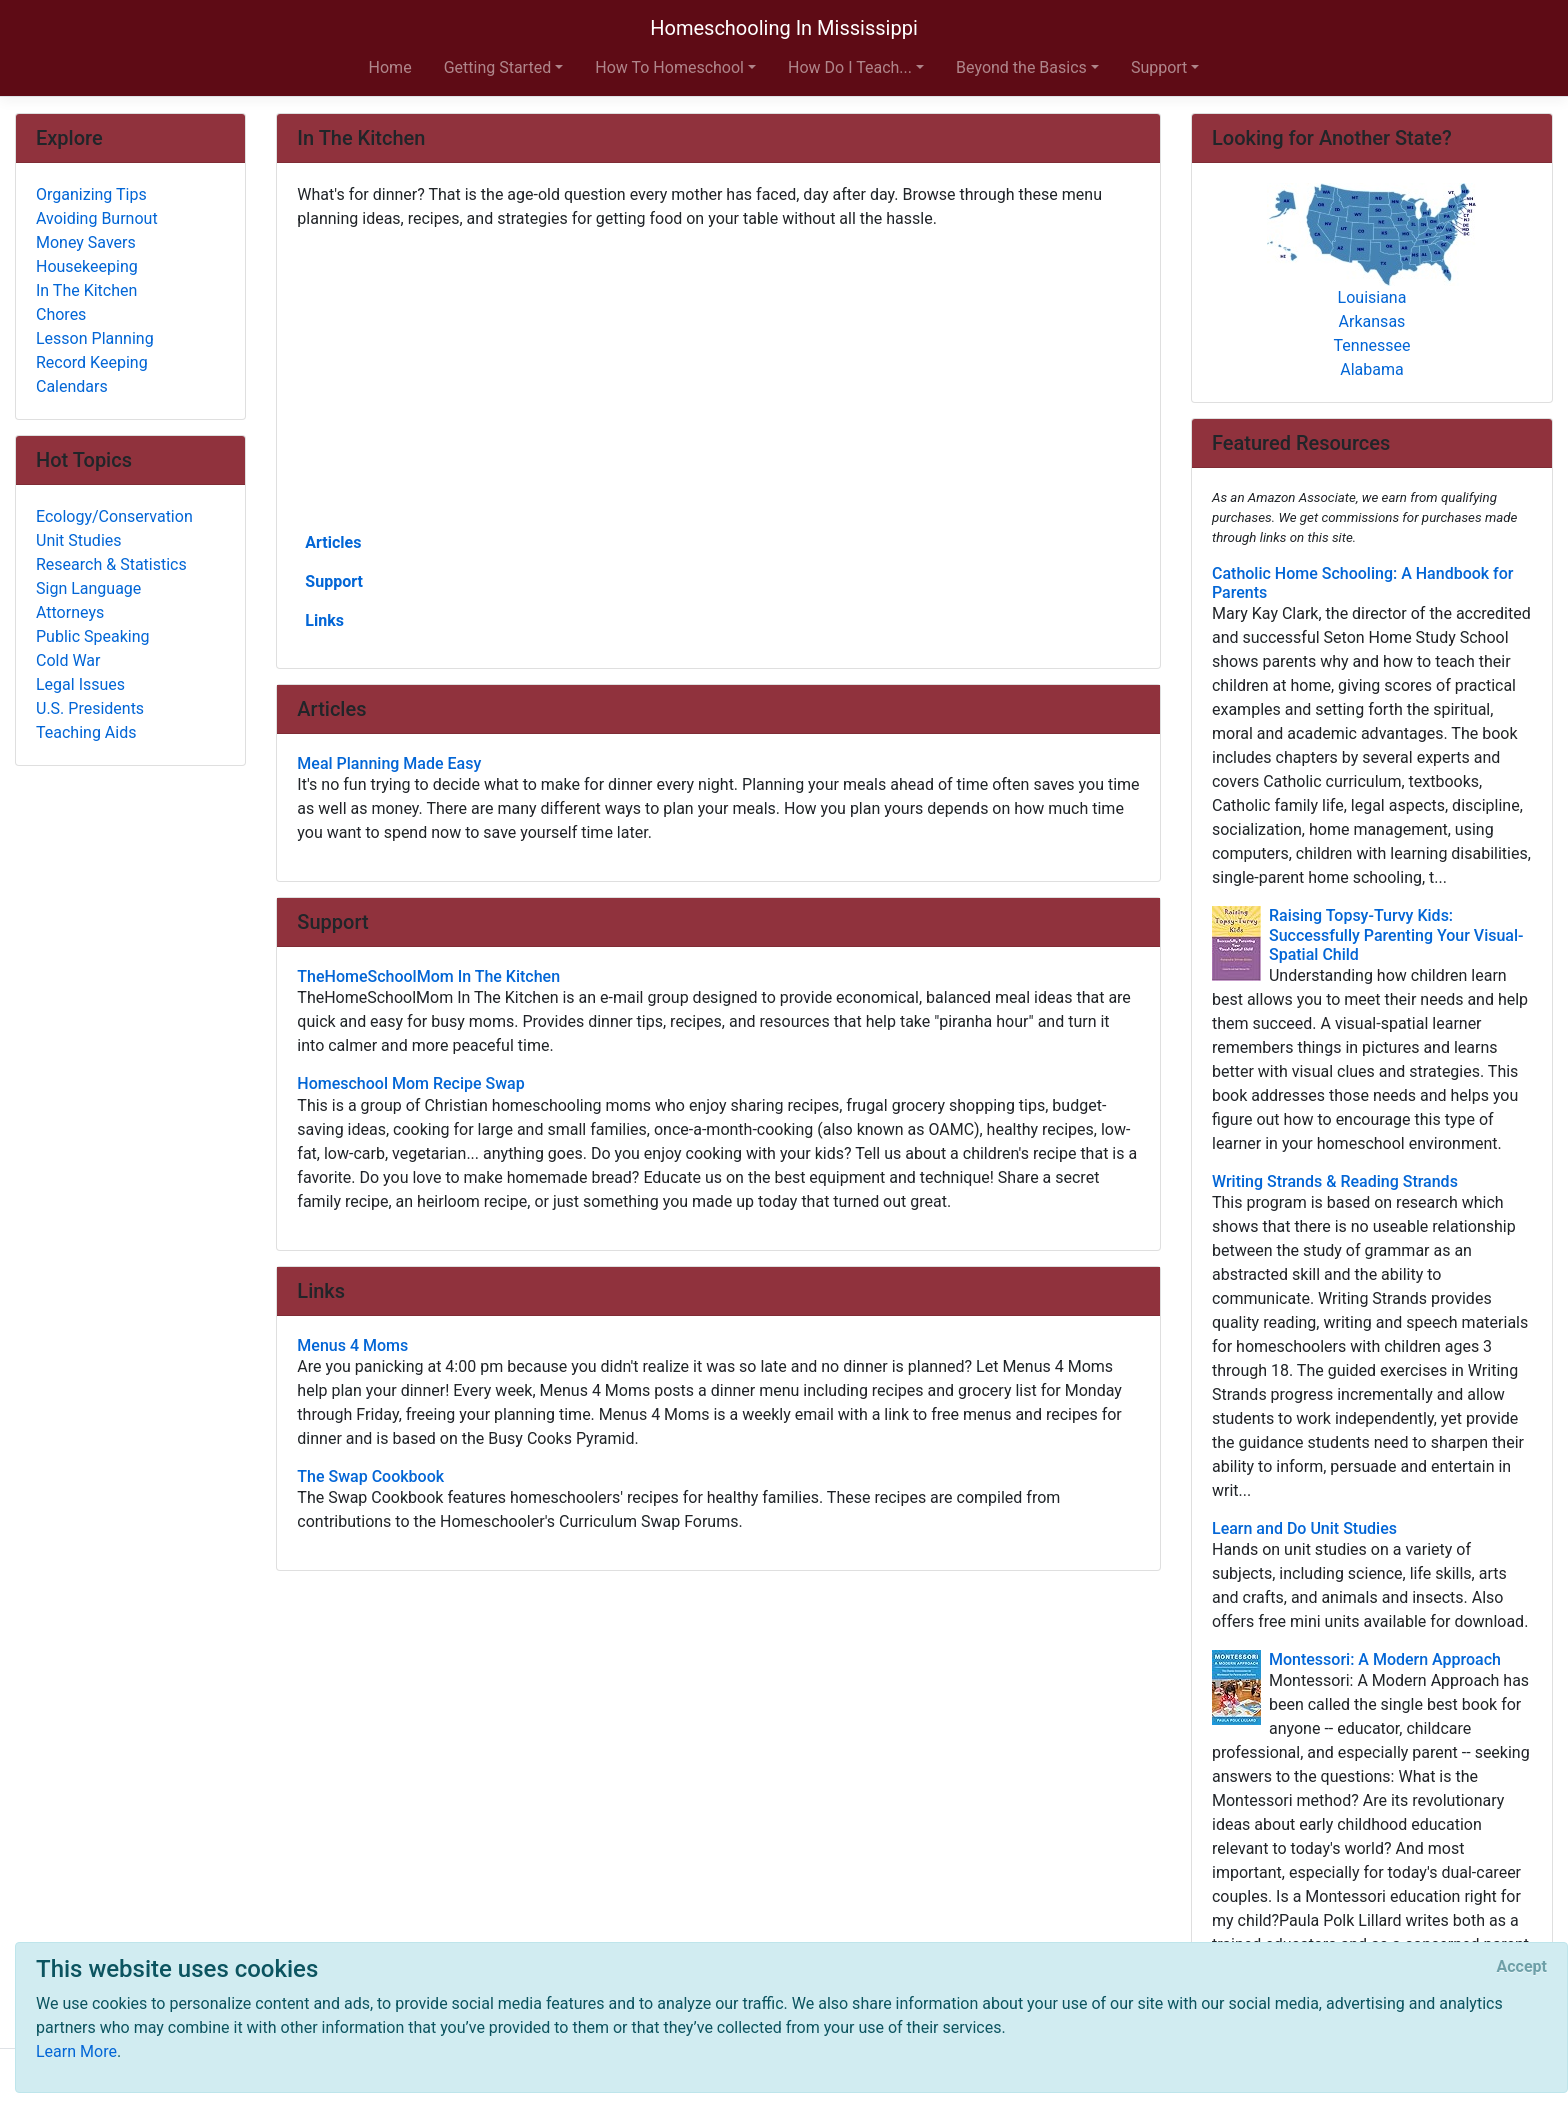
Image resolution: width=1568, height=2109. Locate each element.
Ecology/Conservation (114, 516)
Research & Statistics (111, 564)
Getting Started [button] (498, 67)
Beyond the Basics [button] (1021, 67)
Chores (61, 314)
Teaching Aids (86, 732)
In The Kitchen (86, 290)
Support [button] (1159, 67)
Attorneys (70, 612)
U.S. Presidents (90, 708)
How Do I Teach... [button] (850, 67)
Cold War (68, 660)
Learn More (76, 2051)
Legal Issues (80, 684)
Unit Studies (79, 540)
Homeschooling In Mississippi (784, 28)
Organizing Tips (91, 194)
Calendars (72, 386)
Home (390, 67)
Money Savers (86, 242)
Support (334, 581)
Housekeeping (87, 266)
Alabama (1371, 369)
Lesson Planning (95, 338)
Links (324, 620)
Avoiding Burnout (97, 218)
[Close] (1522, 1967)
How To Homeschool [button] (669, 67)
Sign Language (88, 588)
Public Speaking (93, 636)
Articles (333, 542)
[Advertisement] (718, 379)
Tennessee (1372, 345)
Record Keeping (92, 362)
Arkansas (1372, 321)
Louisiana (1372, 297)
